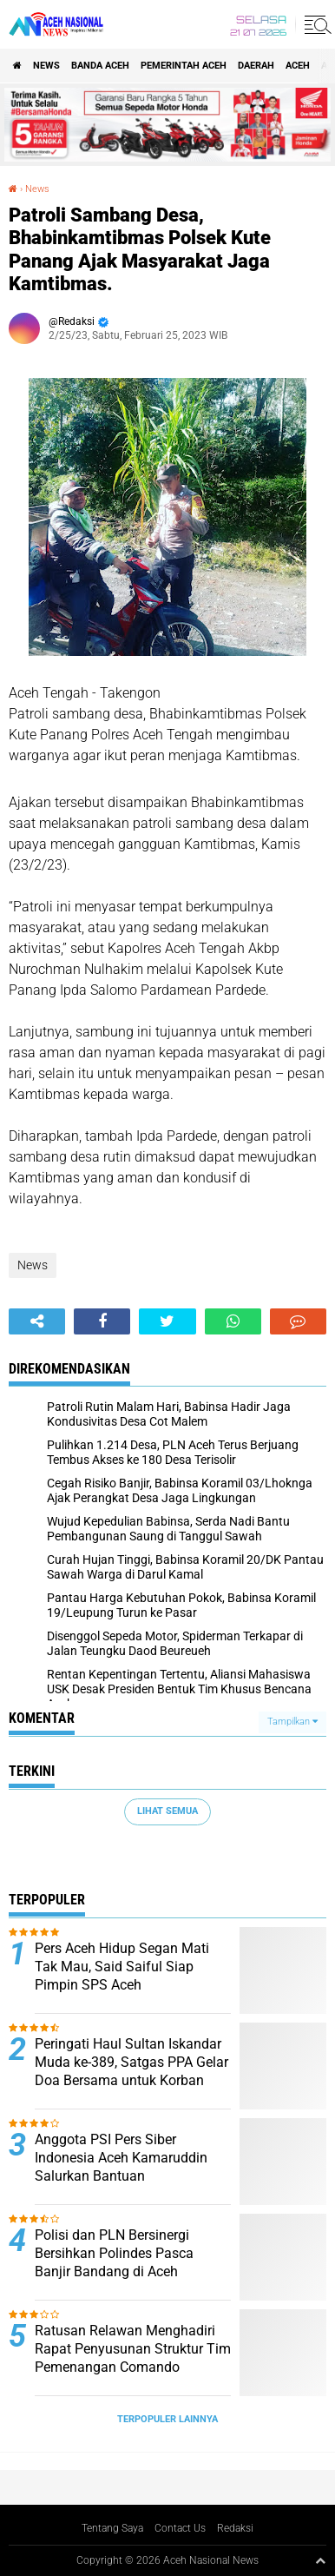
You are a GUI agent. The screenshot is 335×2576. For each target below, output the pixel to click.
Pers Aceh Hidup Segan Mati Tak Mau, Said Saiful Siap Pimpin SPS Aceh (122, 1966)
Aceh (298, 65)
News (46, 65)
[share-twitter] (167, 1321)
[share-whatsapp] (233, 1321)
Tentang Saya (112, 2528)
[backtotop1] (320, 2560)
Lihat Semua (167, 1811)
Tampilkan (292, 1721)
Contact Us (180, 2528)
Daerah (256, 65)
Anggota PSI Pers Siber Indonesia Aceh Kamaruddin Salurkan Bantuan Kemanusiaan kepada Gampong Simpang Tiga (121, 2175)
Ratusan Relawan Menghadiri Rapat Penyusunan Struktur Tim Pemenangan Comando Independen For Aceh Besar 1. (133, 2357)
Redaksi (235, 2528)
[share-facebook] (102, 1321)
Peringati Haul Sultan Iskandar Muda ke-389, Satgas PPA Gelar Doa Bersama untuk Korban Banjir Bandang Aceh (131, 2071)
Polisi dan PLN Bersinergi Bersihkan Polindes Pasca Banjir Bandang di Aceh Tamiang (114, 2262)
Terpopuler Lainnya (167, 2419)
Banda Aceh (100, 65)
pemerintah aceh (184, 65)
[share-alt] (37, 1321)
